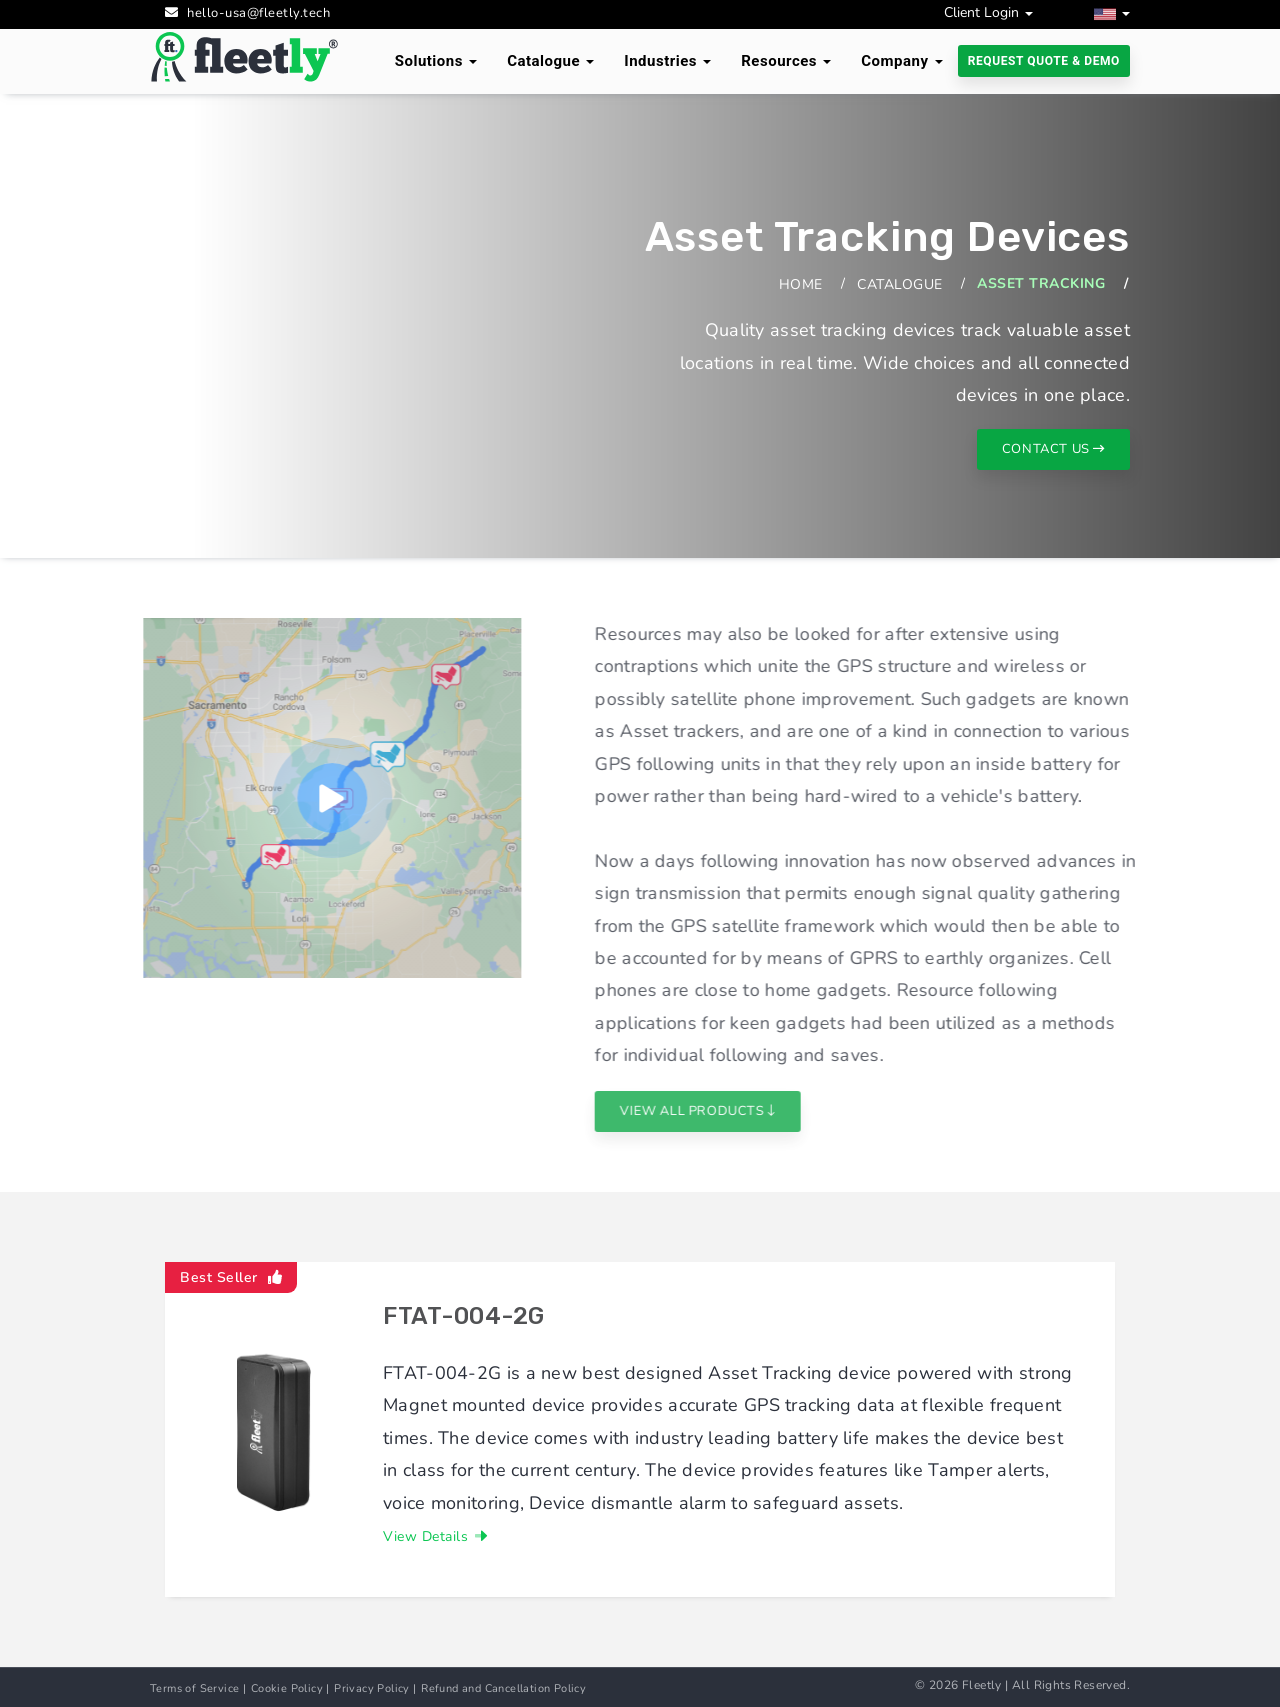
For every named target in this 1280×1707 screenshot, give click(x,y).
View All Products (737, 1111)
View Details (435, 1536)
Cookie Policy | (290, 1688)
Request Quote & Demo (1044, 61)
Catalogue (550, 61)
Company (901, 61)
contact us (1053, 449)
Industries (667, 61)
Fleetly (982, 1685)
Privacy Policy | (375, 1688)
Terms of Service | (198, 1688)
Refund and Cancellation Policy (503, 1688)
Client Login (988, 12)
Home (801, 284)
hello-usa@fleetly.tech (258, 13)
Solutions (436, 61)
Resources (786, 61)
